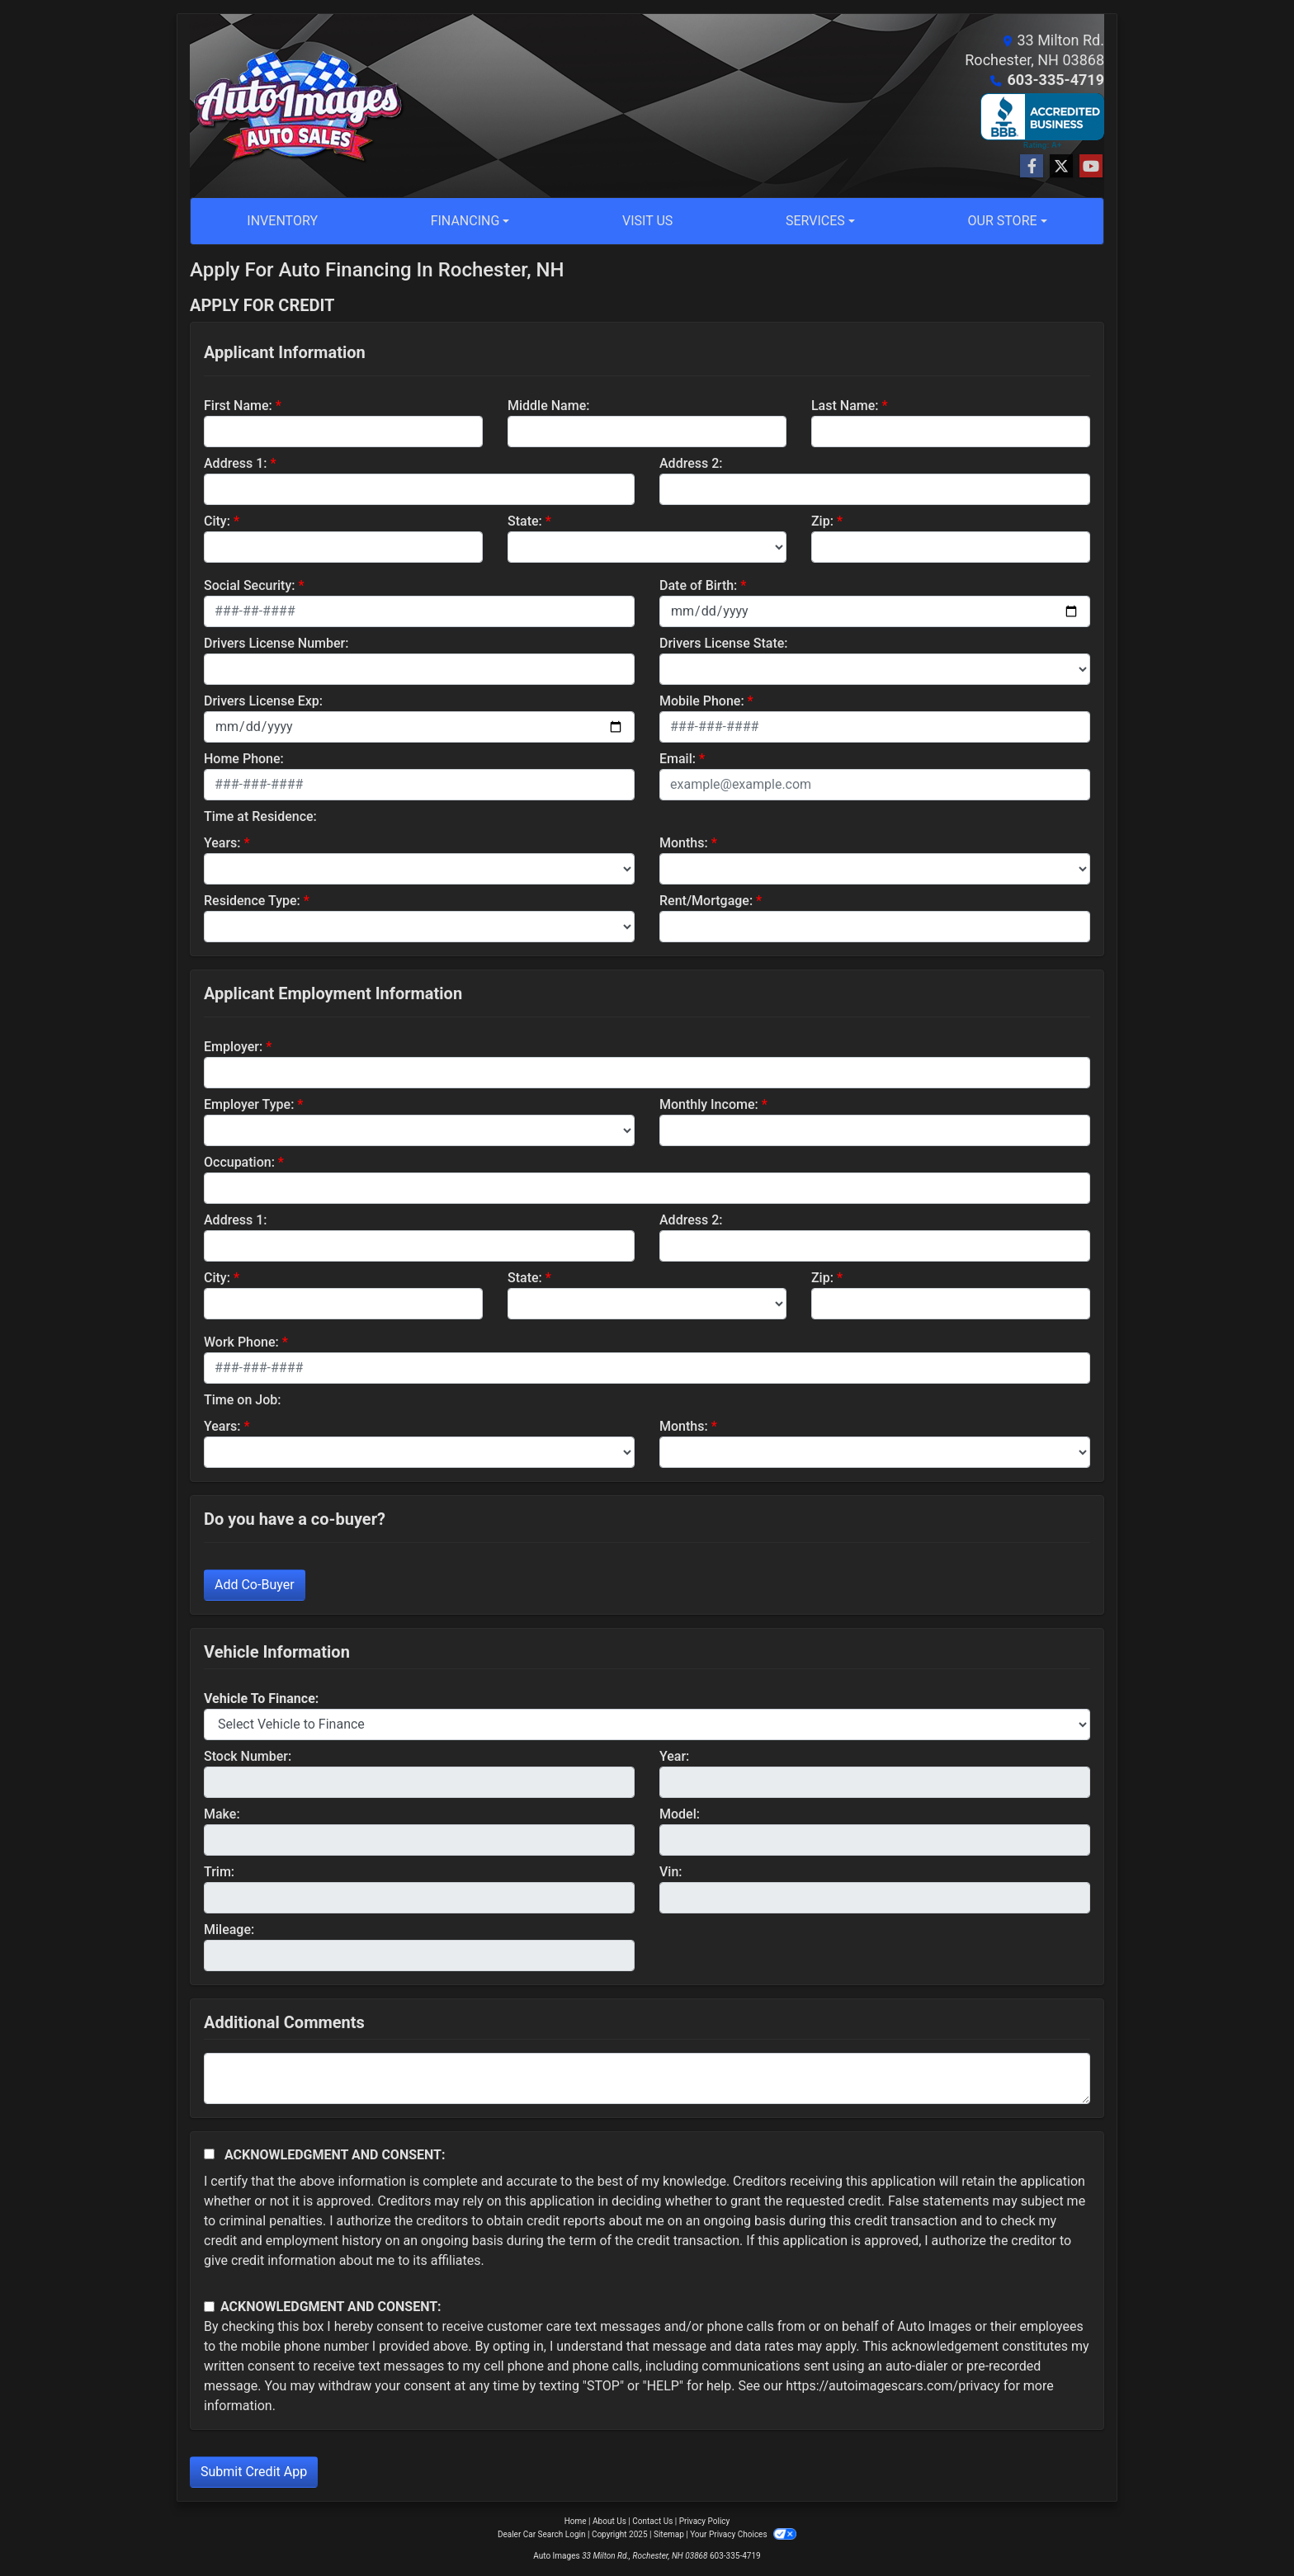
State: (525, 521)
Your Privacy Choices (743, 2534)
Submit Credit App (254, 2471)
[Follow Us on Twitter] (1061, 166)
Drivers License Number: (276, 643)
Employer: (233, 1046)
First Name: (238, 405)
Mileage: (229, 1929)
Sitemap (669, 2534)
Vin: (670, 1872)
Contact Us (652, 2521)
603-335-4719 (1056, 79)
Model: (679, 1814)
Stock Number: (247, 1756)
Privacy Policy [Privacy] (704, 2521)
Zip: (822, 521)
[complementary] (1244, 2526)
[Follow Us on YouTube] (1091, 166)
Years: (222, 843)
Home (575, 2521)
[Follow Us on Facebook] (1031, 166)
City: (217, 521)
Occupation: (239, 1162)
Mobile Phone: (701, 701)
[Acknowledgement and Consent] (209, 2154)
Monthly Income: (708, 1104)
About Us (609, 2521)
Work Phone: (241, 1342)
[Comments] (647, 2078)
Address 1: (235, 463)
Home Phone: (244, 759)
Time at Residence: (260, 816)
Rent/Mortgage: (706, 900)
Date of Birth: (698, 585)
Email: (677, 759)
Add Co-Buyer (255, 1584)
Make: (222, 1814)
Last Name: (845, 405)
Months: (683, 843)
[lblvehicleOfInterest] (647, 1724)
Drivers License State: (723, 643)
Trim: (219, 1872)
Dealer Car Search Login (542, 2534)
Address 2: (690, 463)
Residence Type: (252, 900)
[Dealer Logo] (298, 106)
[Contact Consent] (209, 2306)
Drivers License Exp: (263, 701)
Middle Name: (548, 405)
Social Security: (249, 585)
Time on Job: (242, 1400)
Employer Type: (249, 1104)
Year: (674, 1756)
